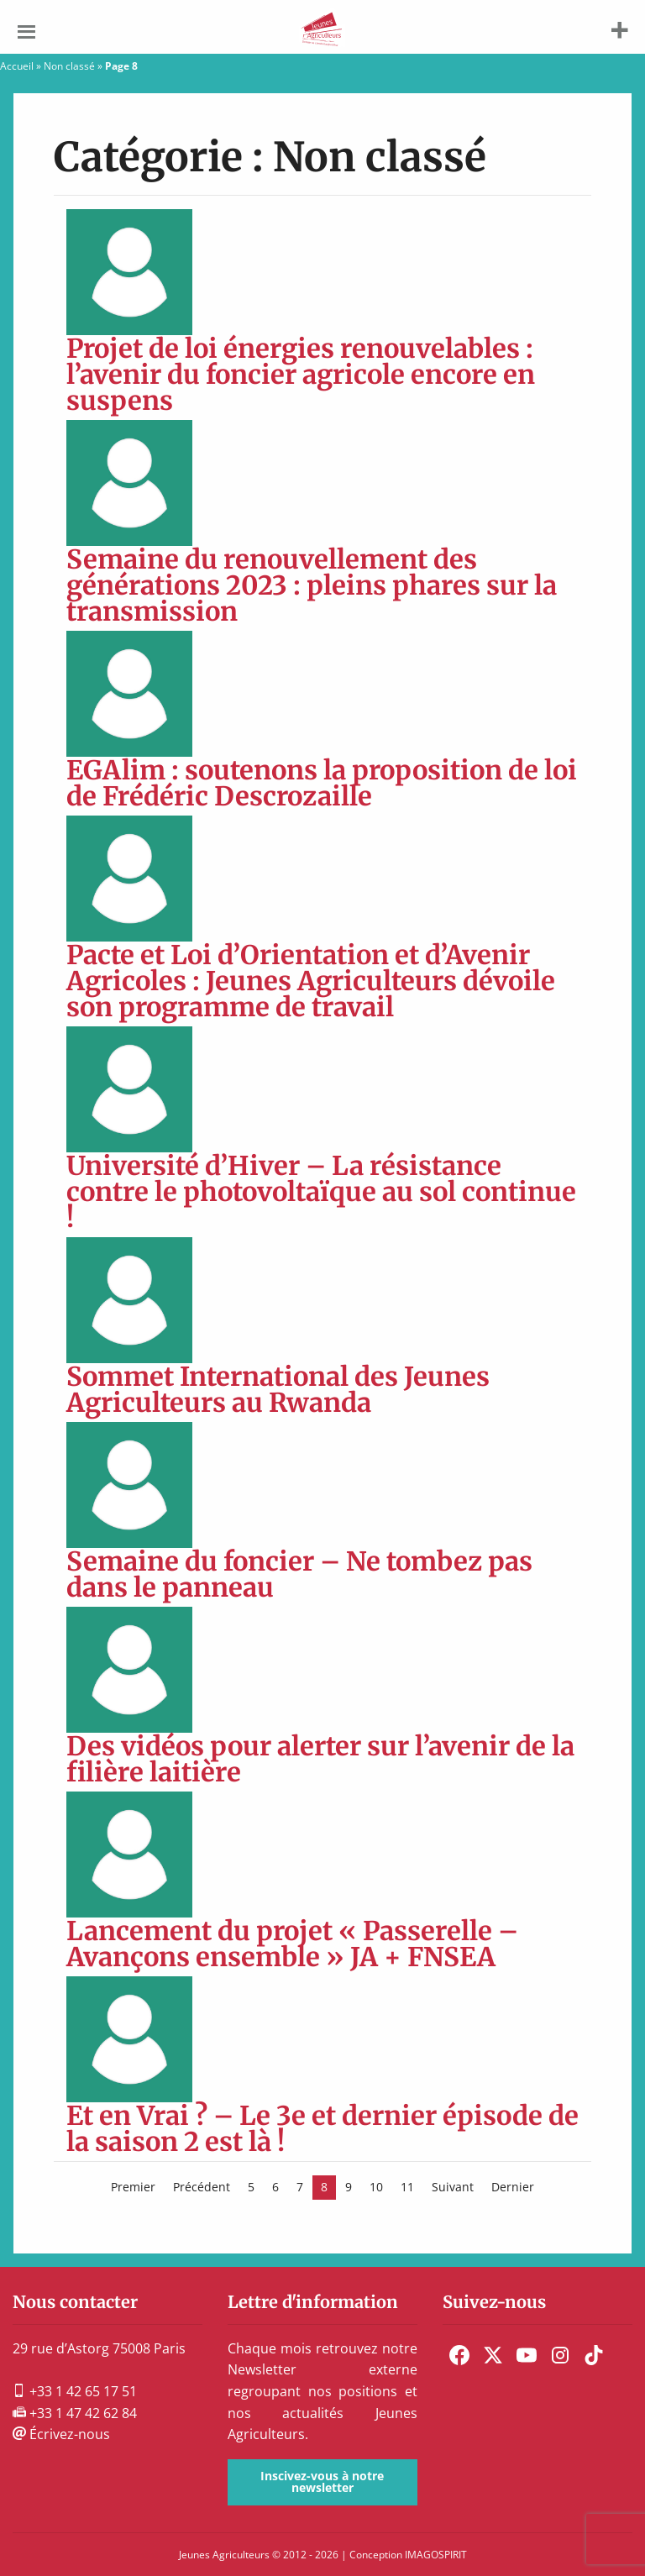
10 (376, 2187)
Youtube (526, 2355)
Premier (133, 2187)
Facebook (459, 2355)
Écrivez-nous (61, 2434)
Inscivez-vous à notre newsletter (322, 2481)
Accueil (17, 66)
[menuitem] (459, 2355)
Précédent (201, 2187)
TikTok (594, 2355)
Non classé (69, 66)
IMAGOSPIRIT (436, 2554)
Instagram (560, 2355)
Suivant (453, 2187)
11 (407, 2187)
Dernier (512, 2187)
